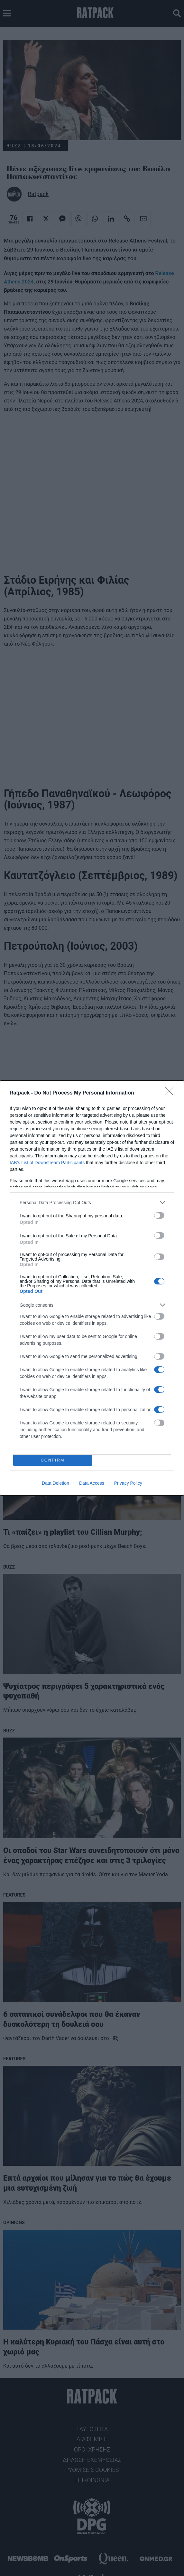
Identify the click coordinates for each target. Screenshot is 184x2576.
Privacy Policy (128, 1483)
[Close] (171, 1093)
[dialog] (92, 1288)
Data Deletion (55, 1483)
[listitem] (92, 1202)
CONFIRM (53, 1460)
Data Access (91, 1483)
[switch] (159, 1215)
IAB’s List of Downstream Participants (47, 1162)
